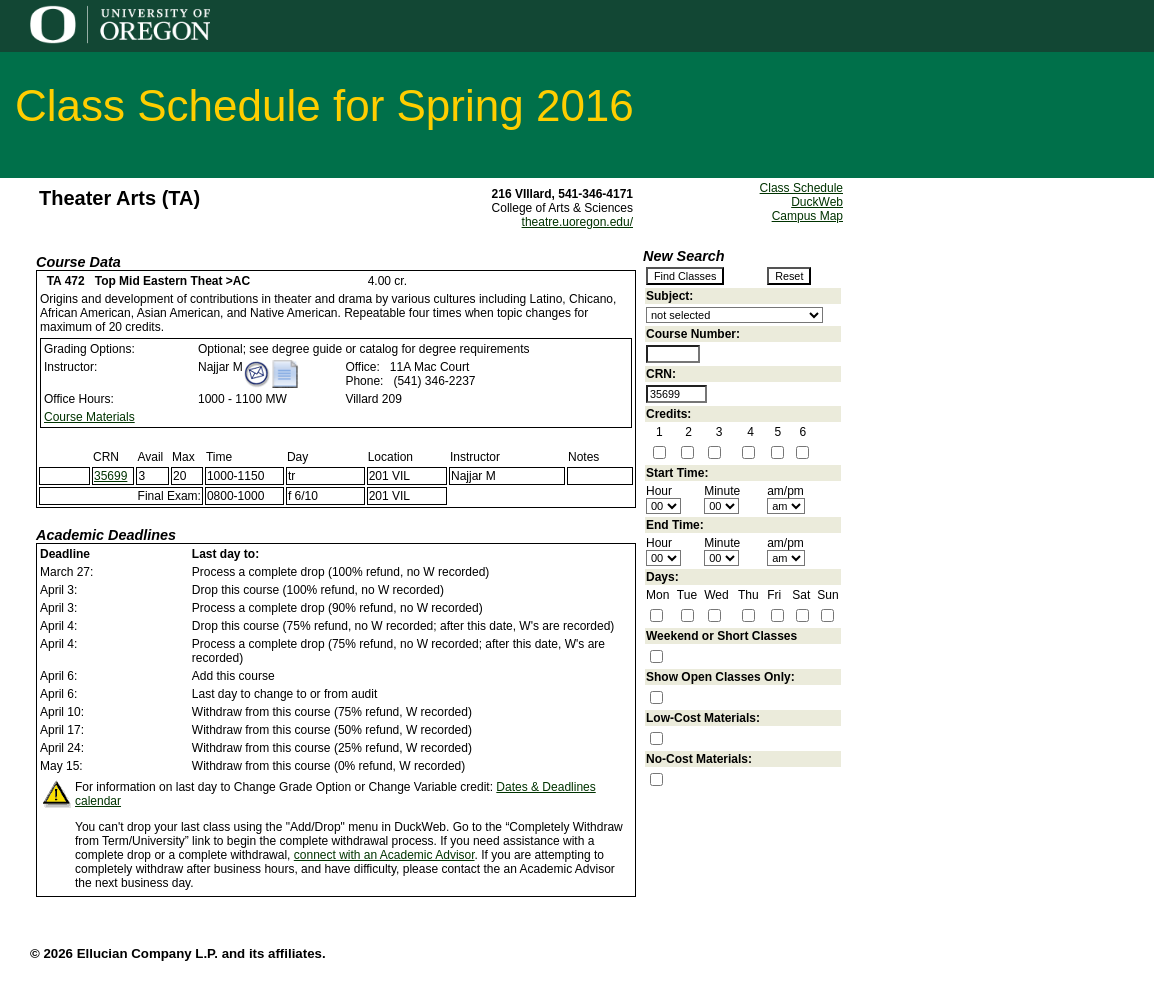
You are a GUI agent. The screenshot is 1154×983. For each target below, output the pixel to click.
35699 (110, 476)
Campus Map (807, 216)
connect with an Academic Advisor (384, 855)
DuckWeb (817, 202)
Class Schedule (801, 188)
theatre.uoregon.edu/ (577, 222)
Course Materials (89, 417)
